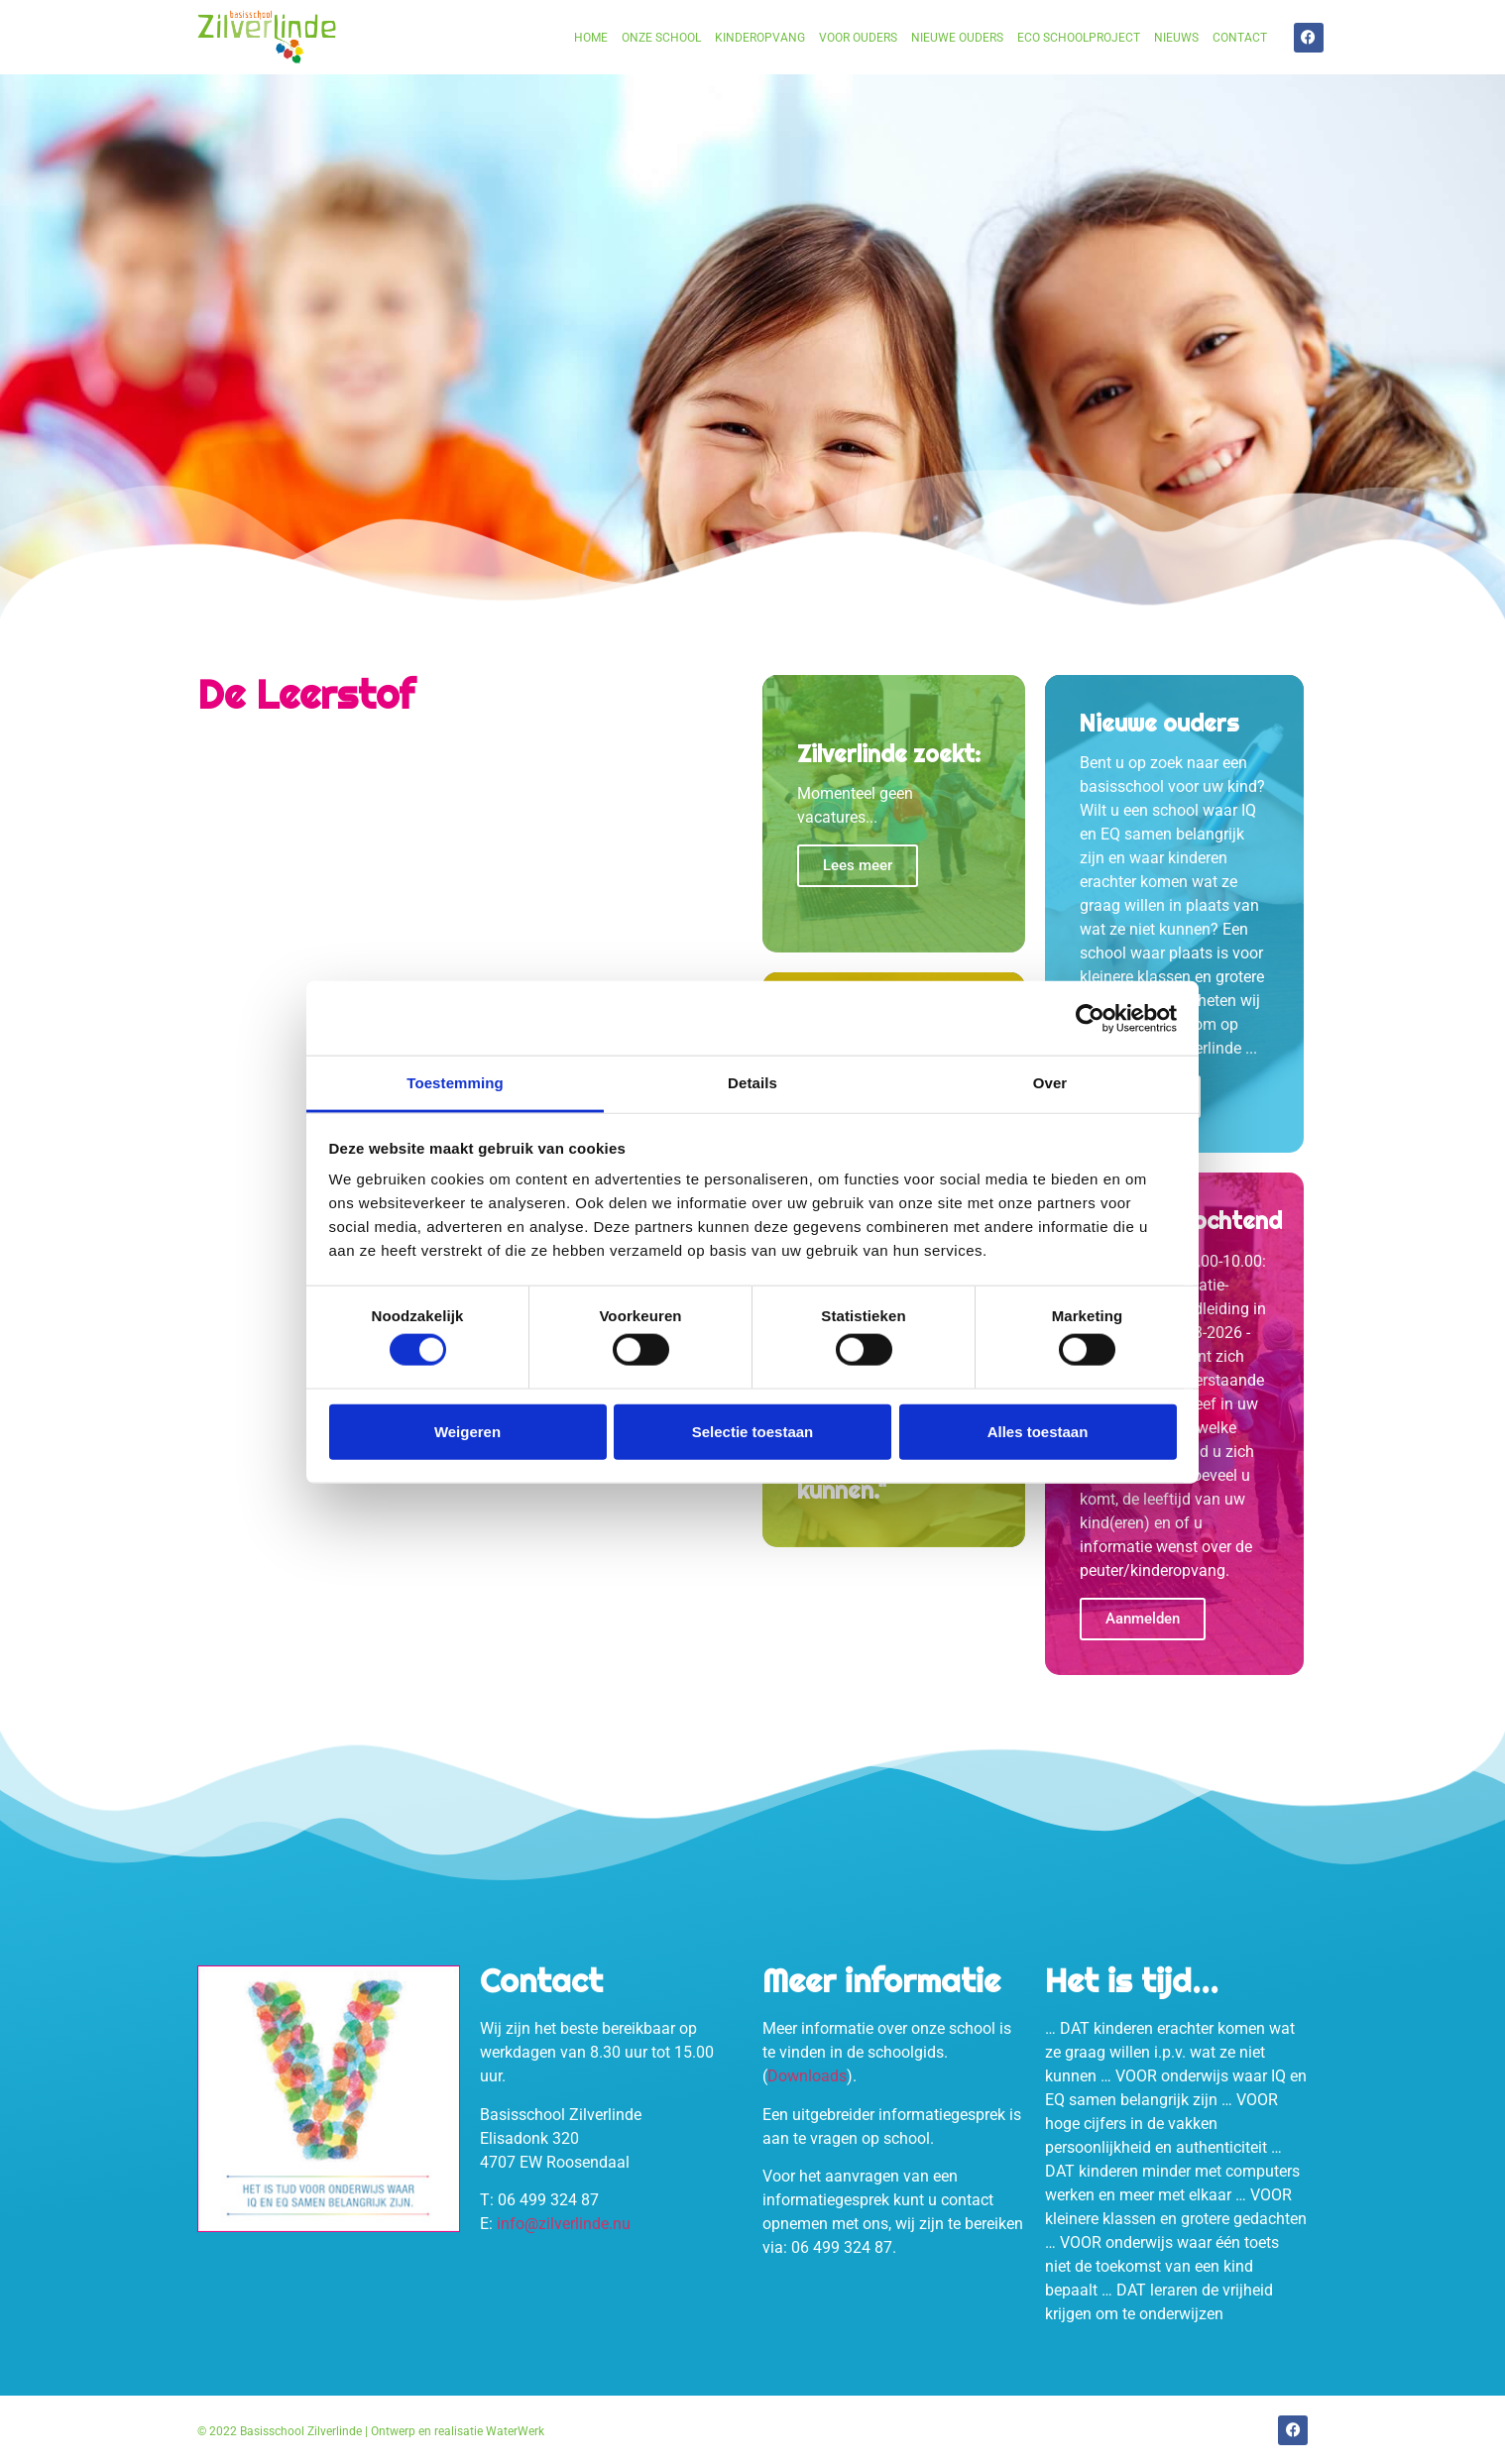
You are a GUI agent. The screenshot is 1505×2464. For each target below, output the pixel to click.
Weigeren (467, 1430)
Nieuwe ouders (957, 38)
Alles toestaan (1038, 1430)
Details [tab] (752, 1082)
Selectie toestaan (753, 1430)
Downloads (807, 2076)
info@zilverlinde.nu (564, 2223)
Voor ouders (858, 38)
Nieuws (1176, 38)
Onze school (661, 38)
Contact (1240, 38)
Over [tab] (1050, 1082)
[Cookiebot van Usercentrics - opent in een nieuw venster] (1090, 1018)
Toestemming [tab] (455, 1082)
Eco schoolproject (1078, 38)
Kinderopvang (760, 38)
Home (591, 38)
